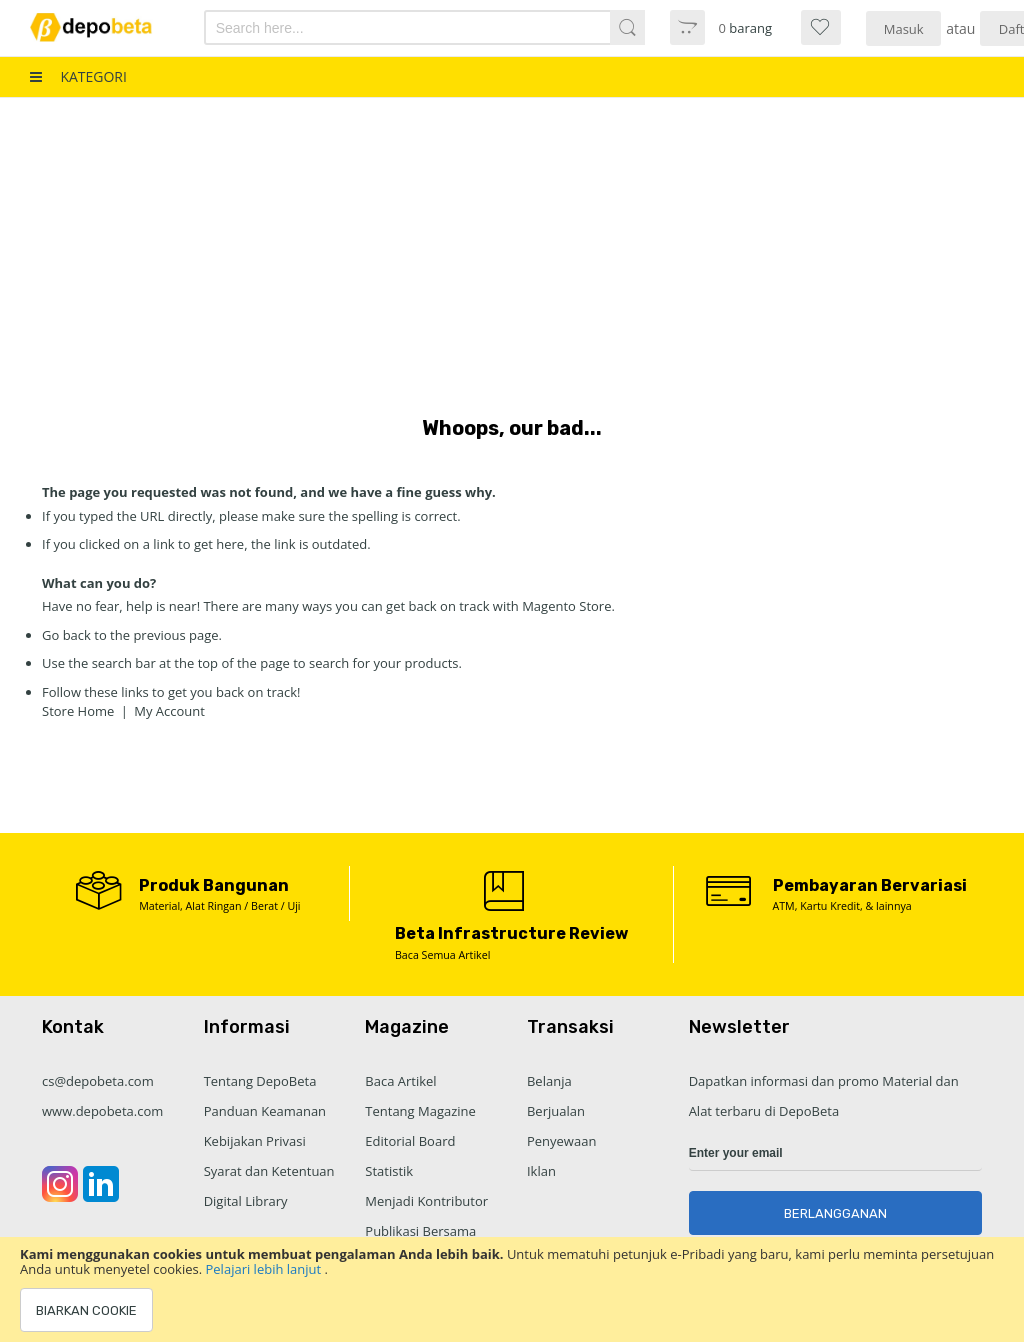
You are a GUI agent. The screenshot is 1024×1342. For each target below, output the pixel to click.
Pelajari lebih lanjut (265, 1269)
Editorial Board (410, 1141)
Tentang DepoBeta (260, 1081)
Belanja (549, 1081)
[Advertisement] (512, 248)
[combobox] (392, 27)
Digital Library (246, 1201)
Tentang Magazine (420, 1111)
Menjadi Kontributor (426, 1201)
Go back (66, 635)
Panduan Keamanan (265, 1111)
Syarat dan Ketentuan (269, 1171)
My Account (169, 711)
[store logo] (102, 27)
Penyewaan (561, 1141)
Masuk (904, 29)
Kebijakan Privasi (255, 1141)
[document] (512, 1289)
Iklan (541, 1171)
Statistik (389, 1171)
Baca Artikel (400, 1081)
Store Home (78, 711)
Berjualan (556, 1111)
